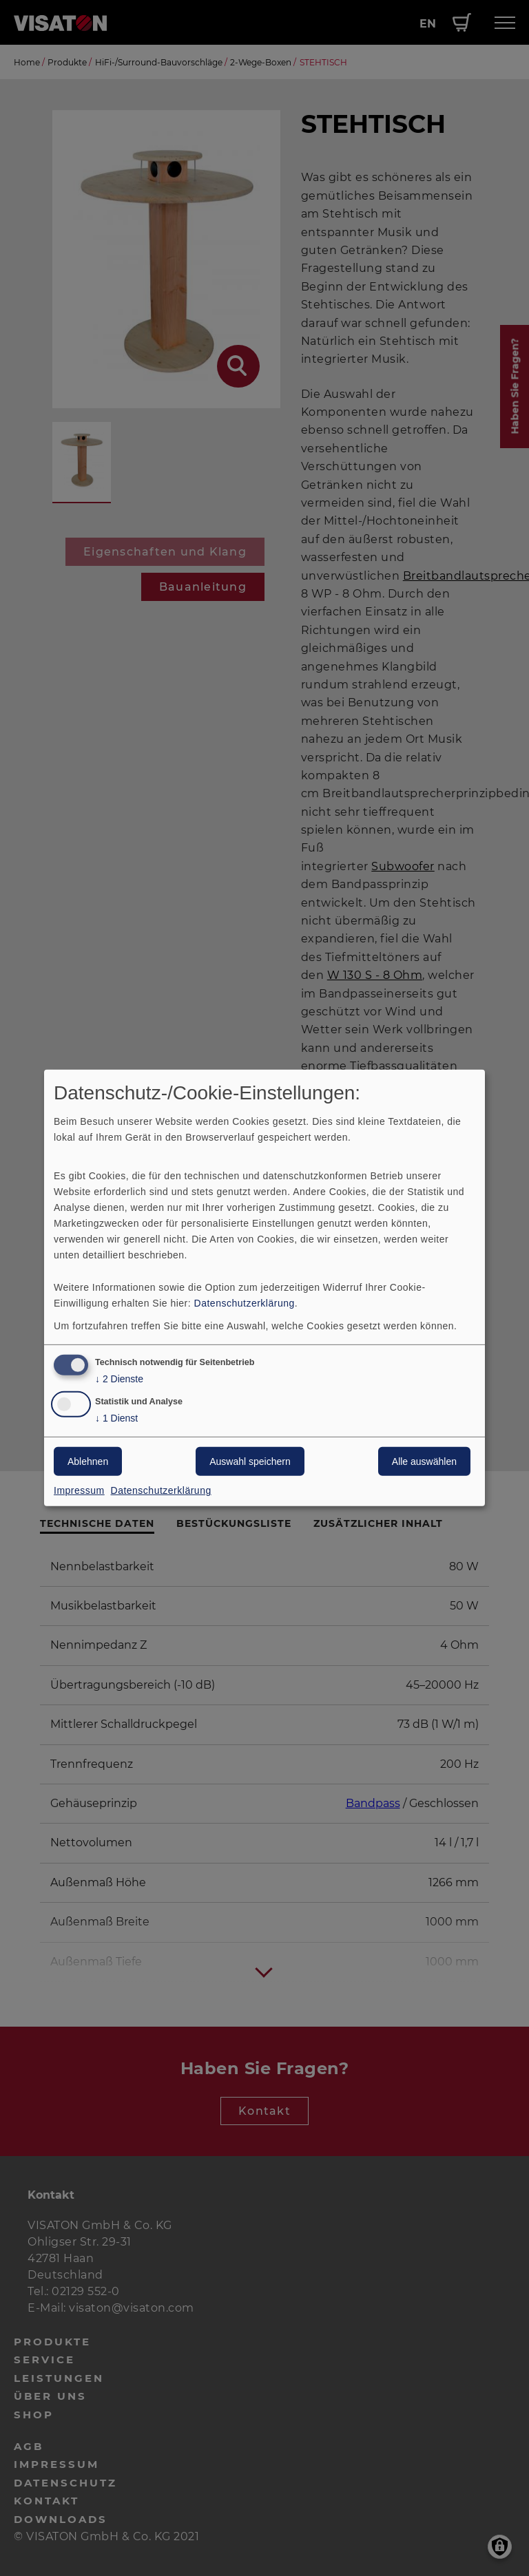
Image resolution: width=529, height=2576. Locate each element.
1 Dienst (116, 1418)
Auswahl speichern (250, 1461)
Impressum (79, 1490)
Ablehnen (88, 1461)
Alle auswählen (424, 1461)
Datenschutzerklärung (244, 1302)
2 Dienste (119, 1378)
